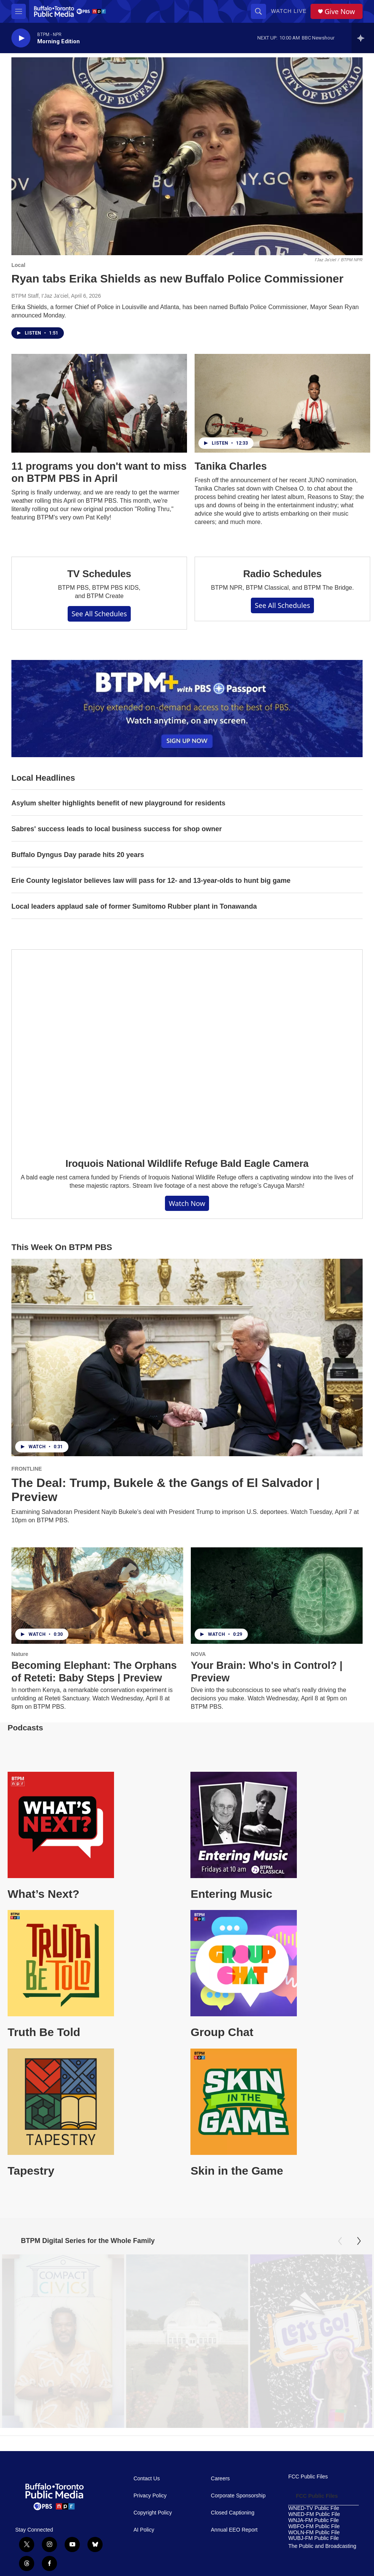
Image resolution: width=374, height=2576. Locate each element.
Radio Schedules (282, 573)
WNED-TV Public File (313, 2537)
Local (18, 265)
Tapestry (31, 2170)
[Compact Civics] (63, 2345)
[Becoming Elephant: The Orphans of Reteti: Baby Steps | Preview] (97, 1595)
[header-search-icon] (258, 11)
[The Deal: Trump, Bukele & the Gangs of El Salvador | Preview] (187, 1357)
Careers (220, 2507)
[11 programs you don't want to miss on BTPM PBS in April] (99, 403)
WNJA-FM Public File (313, 2549)
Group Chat (221, 2032)
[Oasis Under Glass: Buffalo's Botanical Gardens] (187, 2345)
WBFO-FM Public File (313, 2555)
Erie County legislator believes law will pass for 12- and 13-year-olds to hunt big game (150, 880)
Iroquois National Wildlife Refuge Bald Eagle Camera (187, 1163)
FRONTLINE (26, 1469)
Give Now (340, 12)
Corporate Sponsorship (238, 2524)
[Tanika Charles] (282, 403)
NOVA (198, 1654)
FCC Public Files (308, 2505)
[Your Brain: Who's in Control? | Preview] (277, 1595)
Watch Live (289, 11)
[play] (21, 38)
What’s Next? (43, 1894)
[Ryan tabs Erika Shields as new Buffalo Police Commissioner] (187, 156)
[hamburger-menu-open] (18, 11)
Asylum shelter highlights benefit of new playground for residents (118, 803)
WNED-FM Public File (314, 2543)
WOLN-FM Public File (313, 2561)
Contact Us (146, 2507)
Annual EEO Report (234, 2558)
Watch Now (187, 1203)
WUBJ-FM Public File (313, 2567)
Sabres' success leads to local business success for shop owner (116, 829)
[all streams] (363, 38)
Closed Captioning (232, 2541)
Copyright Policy (152, 2541)
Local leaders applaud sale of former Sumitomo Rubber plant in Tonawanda (134, 906)
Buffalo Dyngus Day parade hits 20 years (77, 855)
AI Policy (143, 2558)
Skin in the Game (236, 2170)
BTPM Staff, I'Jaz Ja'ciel (39, 296)
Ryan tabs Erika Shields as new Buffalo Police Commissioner (177, 278)
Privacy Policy (149, 2524)
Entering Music (231, 1894)
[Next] (359, 2241)
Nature (19, 1654)
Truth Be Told (44, 2032)
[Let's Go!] (311, 2345)
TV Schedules (99, 573)
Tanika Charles (231, 466)
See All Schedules (99, 613)
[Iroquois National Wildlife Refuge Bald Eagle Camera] (187, 1048)
